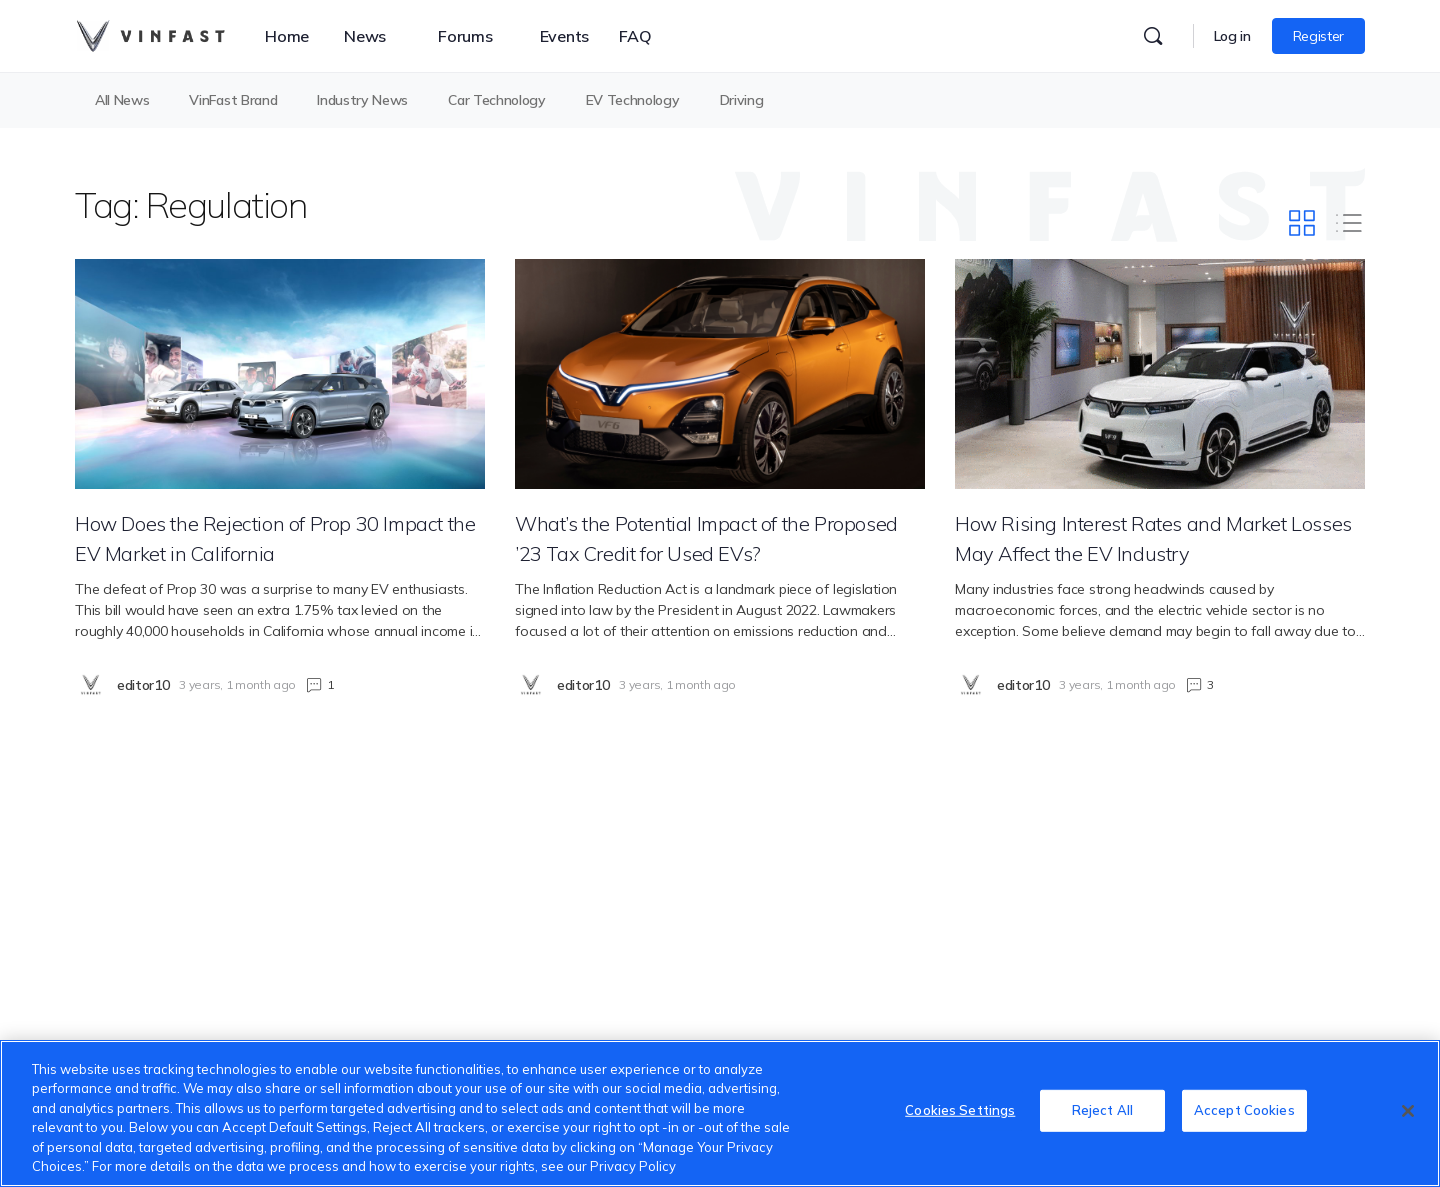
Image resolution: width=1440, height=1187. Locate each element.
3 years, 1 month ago (237, 684)
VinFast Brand (233, 100)
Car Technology (497, 100)
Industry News (362, 100)
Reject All (1102, 1111)
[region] (720, 1113)
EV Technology (633, 100)
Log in (1232, 36)
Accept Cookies (1244, 1111)
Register (1318, 36)
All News (122, 100)
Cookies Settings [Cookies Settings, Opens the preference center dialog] (960, 1111)
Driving (742, 100)
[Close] (1408, 1111)
